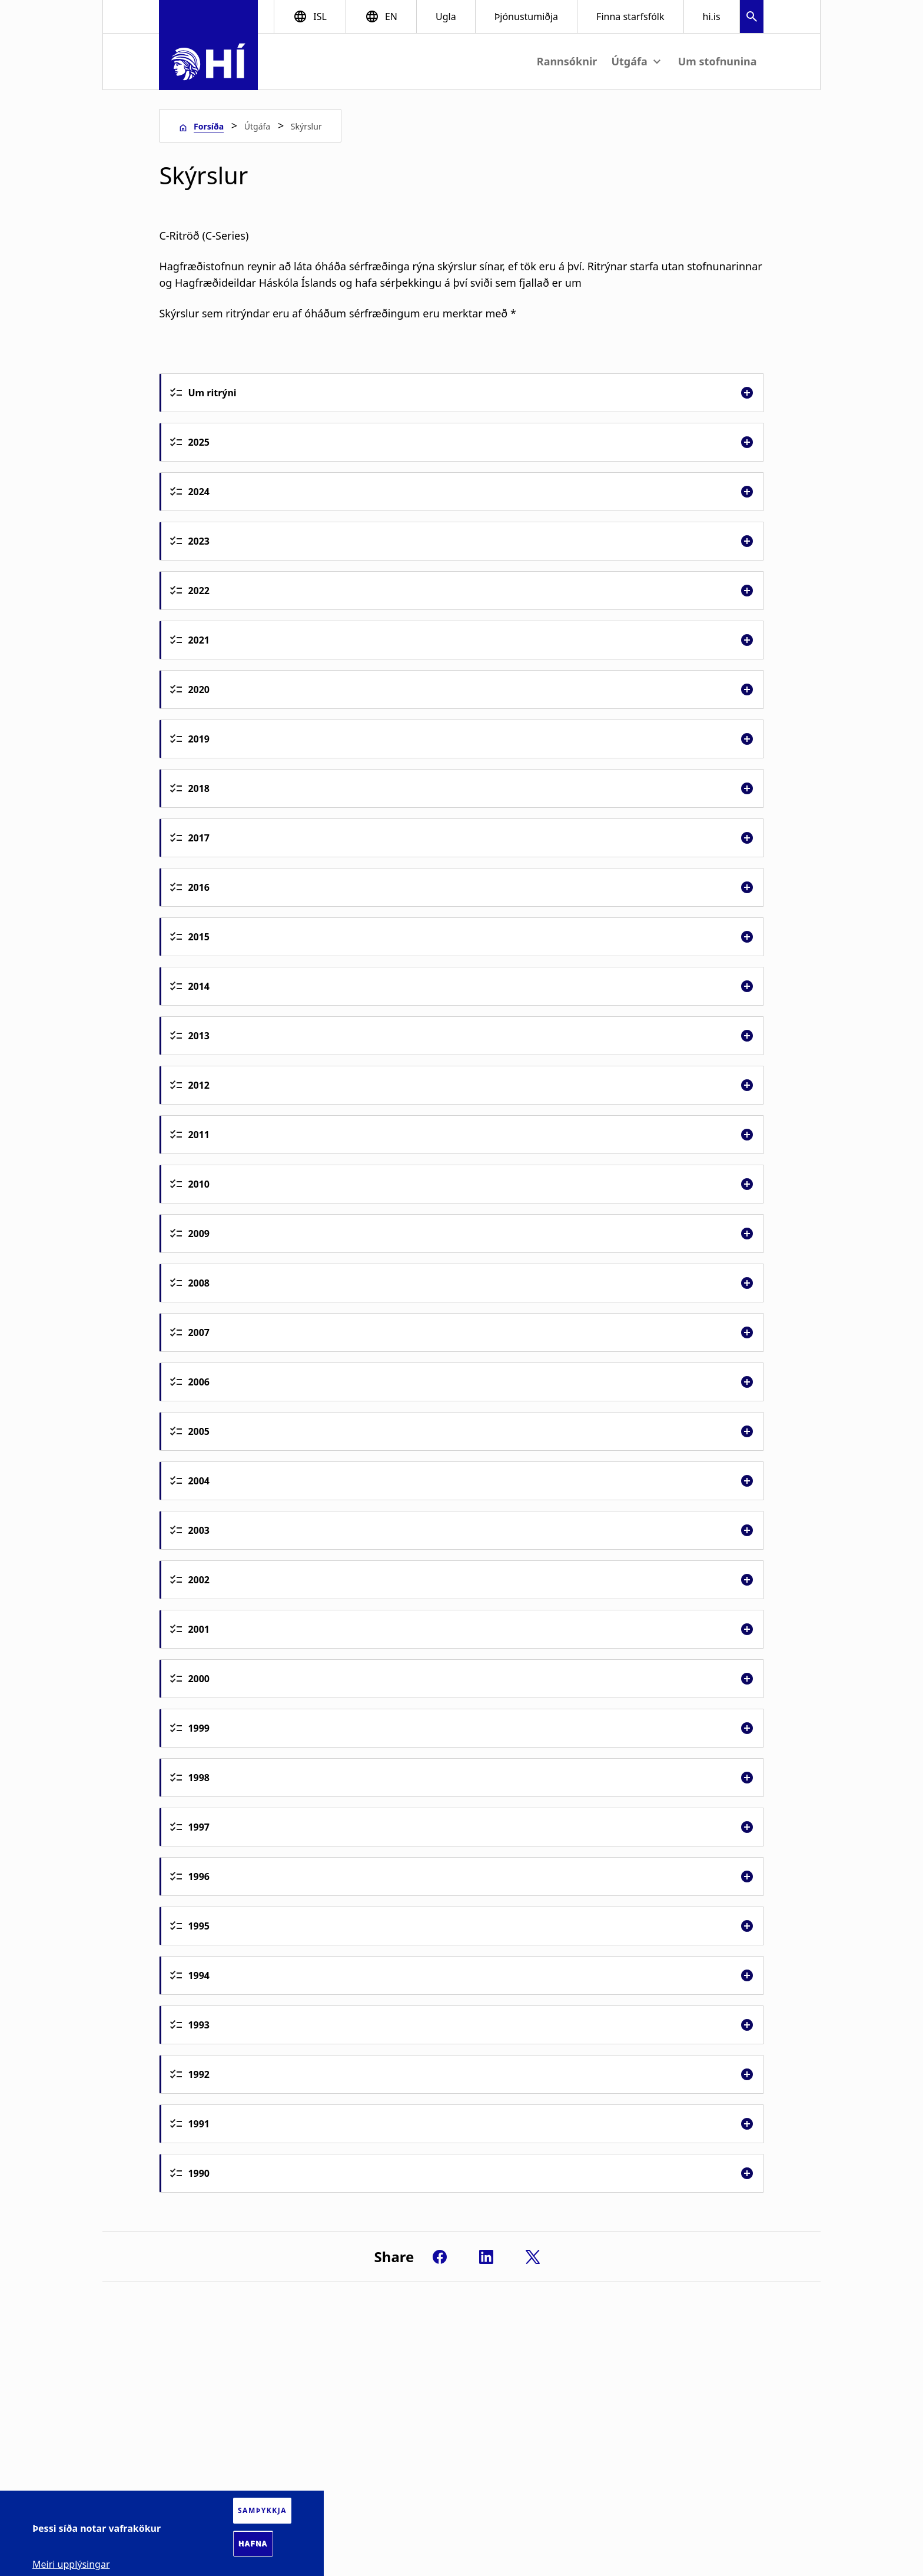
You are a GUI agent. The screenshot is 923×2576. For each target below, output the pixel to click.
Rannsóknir (567, 61)
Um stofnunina (717, 61)
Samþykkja (262, 2510)
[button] (751, 18)
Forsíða (209, 126)
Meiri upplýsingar (71, 2564)
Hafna (253, 2543)
